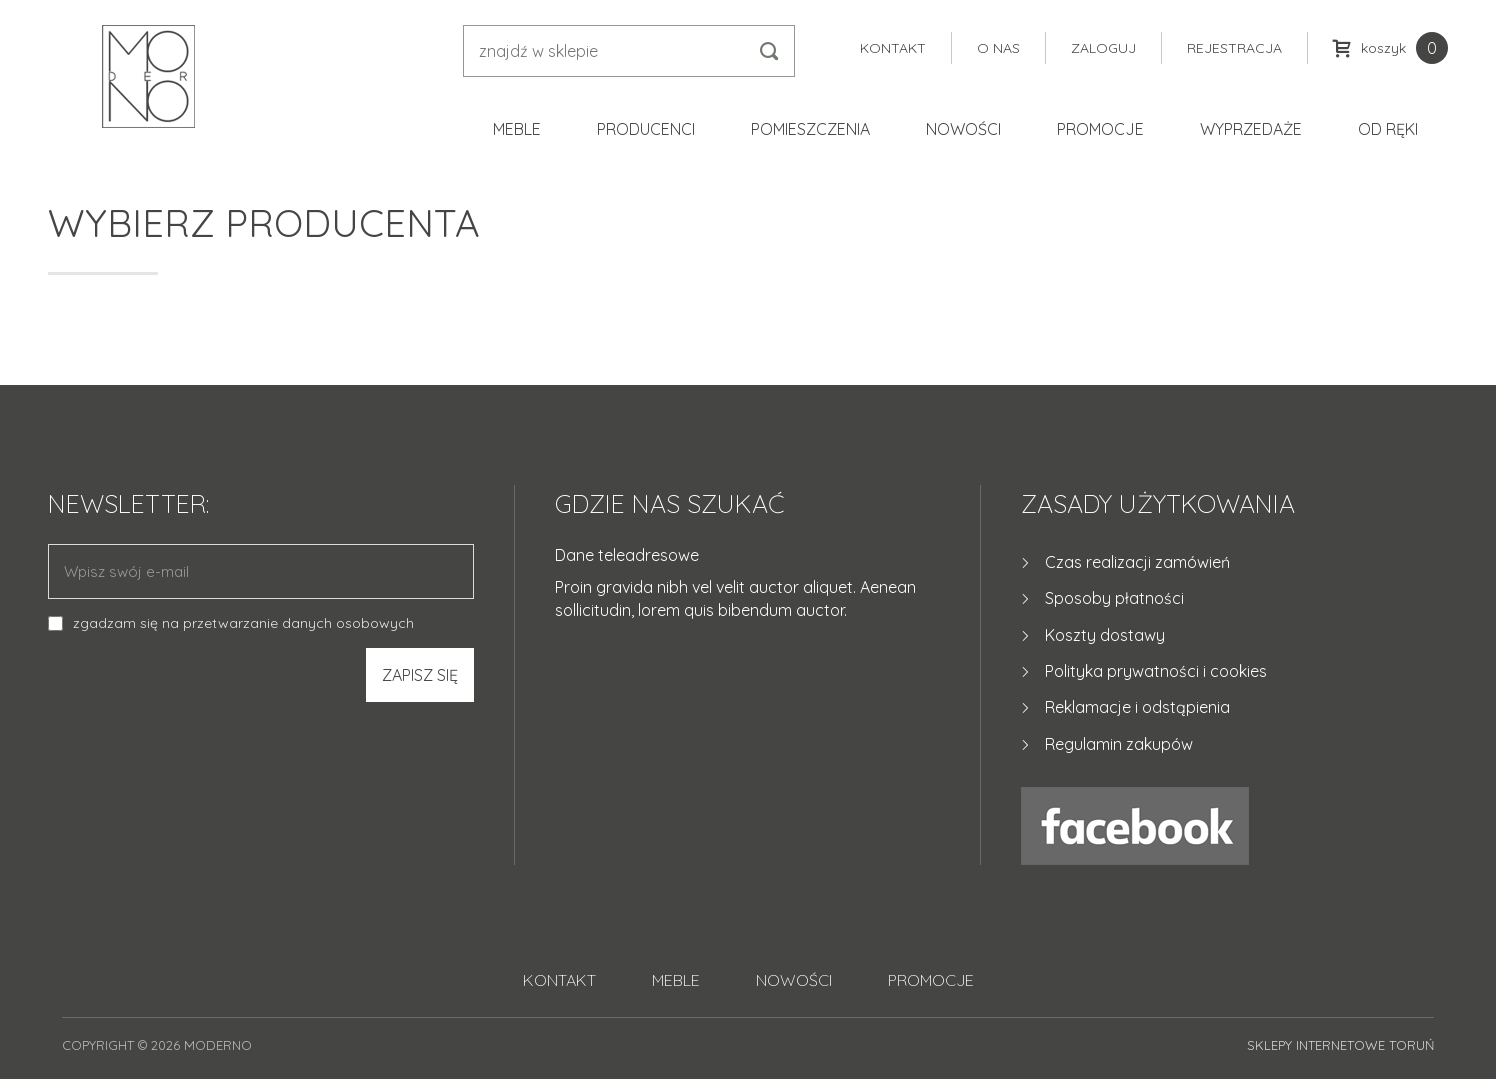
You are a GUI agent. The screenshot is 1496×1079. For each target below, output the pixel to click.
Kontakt (893, 48)
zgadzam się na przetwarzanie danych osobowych (243, 623)
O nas (998, 48)
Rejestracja (1234, 48)
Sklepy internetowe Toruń (1340, 1045)
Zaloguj (1103, 48)
